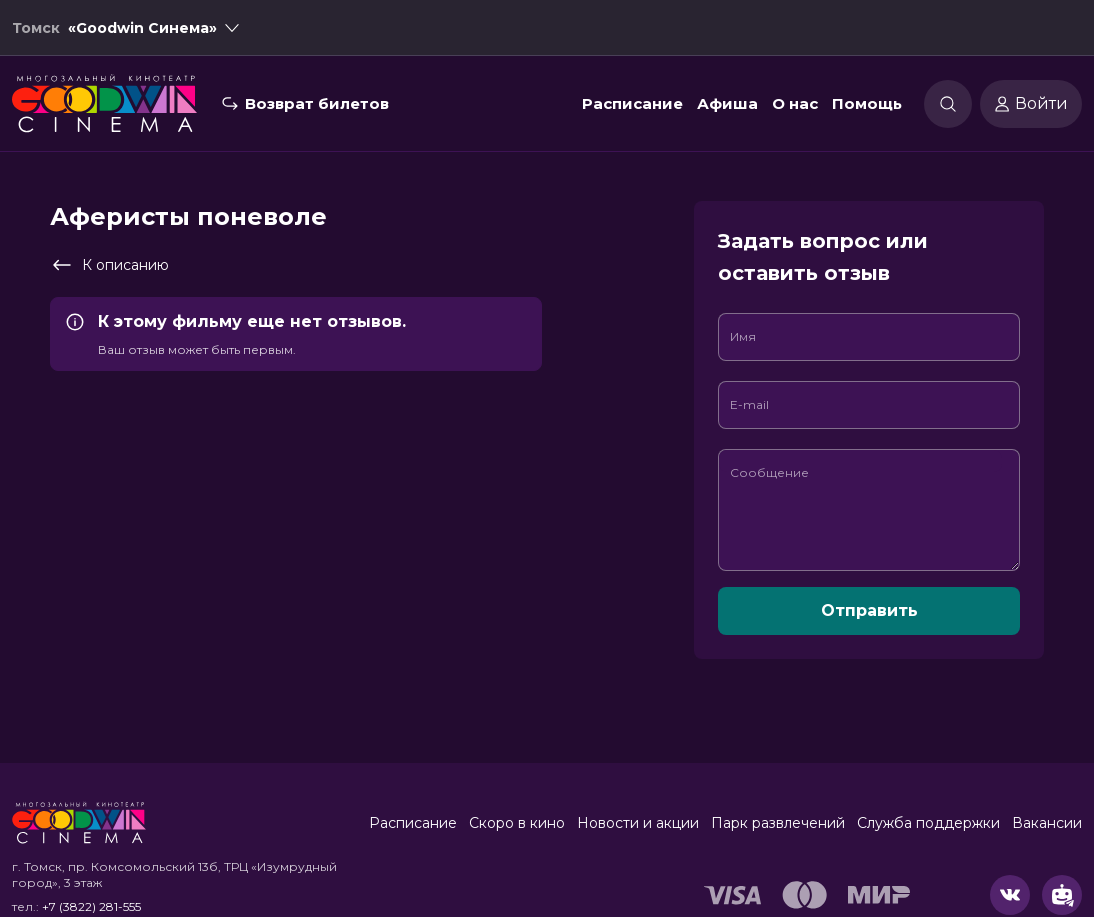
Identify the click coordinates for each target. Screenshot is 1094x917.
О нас (795, 103)
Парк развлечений (778, 823)
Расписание (632, 103)
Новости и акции (638, 823)
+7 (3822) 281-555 (91, 906)
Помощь (867, 103)
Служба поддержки (928, 823)
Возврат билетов (317, 103)
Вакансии (1047, 823)
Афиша (727, 103)
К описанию (109, 265)
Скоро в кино (517, 823)
